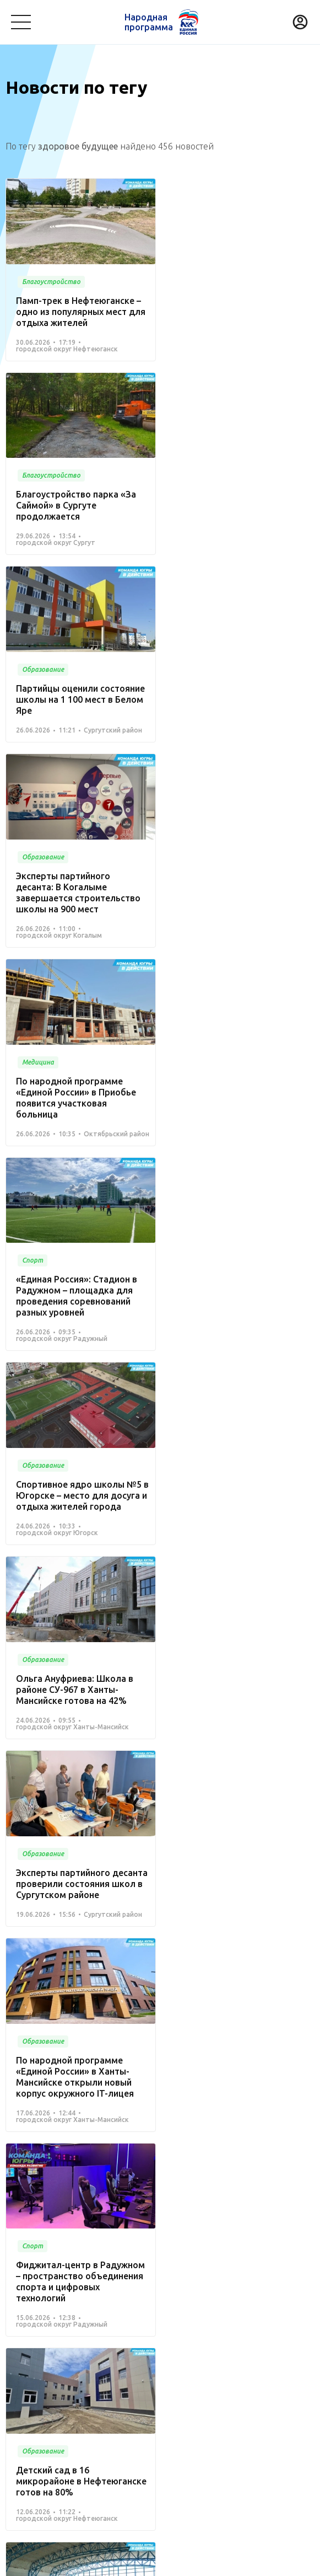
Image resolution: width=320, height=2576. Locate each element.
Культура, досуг (163, 2372)
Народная (148, 22)
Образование (83, 2389)
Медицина (103, 2372)
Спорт (17, 2417)
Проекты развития (46, 2343)
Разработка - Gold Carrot (270, 2560)
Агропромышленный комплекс (171, 2434)
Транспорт (26, 2389)
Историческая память (176, 2417)
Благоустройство (39, 2372)
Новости (192, 2343)
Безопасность (146, 2389)
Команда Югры (130, 2343)
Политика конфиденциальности (157, 2560)
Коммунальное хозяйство (253, 2372)
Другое (254, 2434)
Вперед (186, 2223)
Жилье (241, 2417)
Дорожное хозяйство (81, 2417)
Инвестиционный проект (53, 2434)
